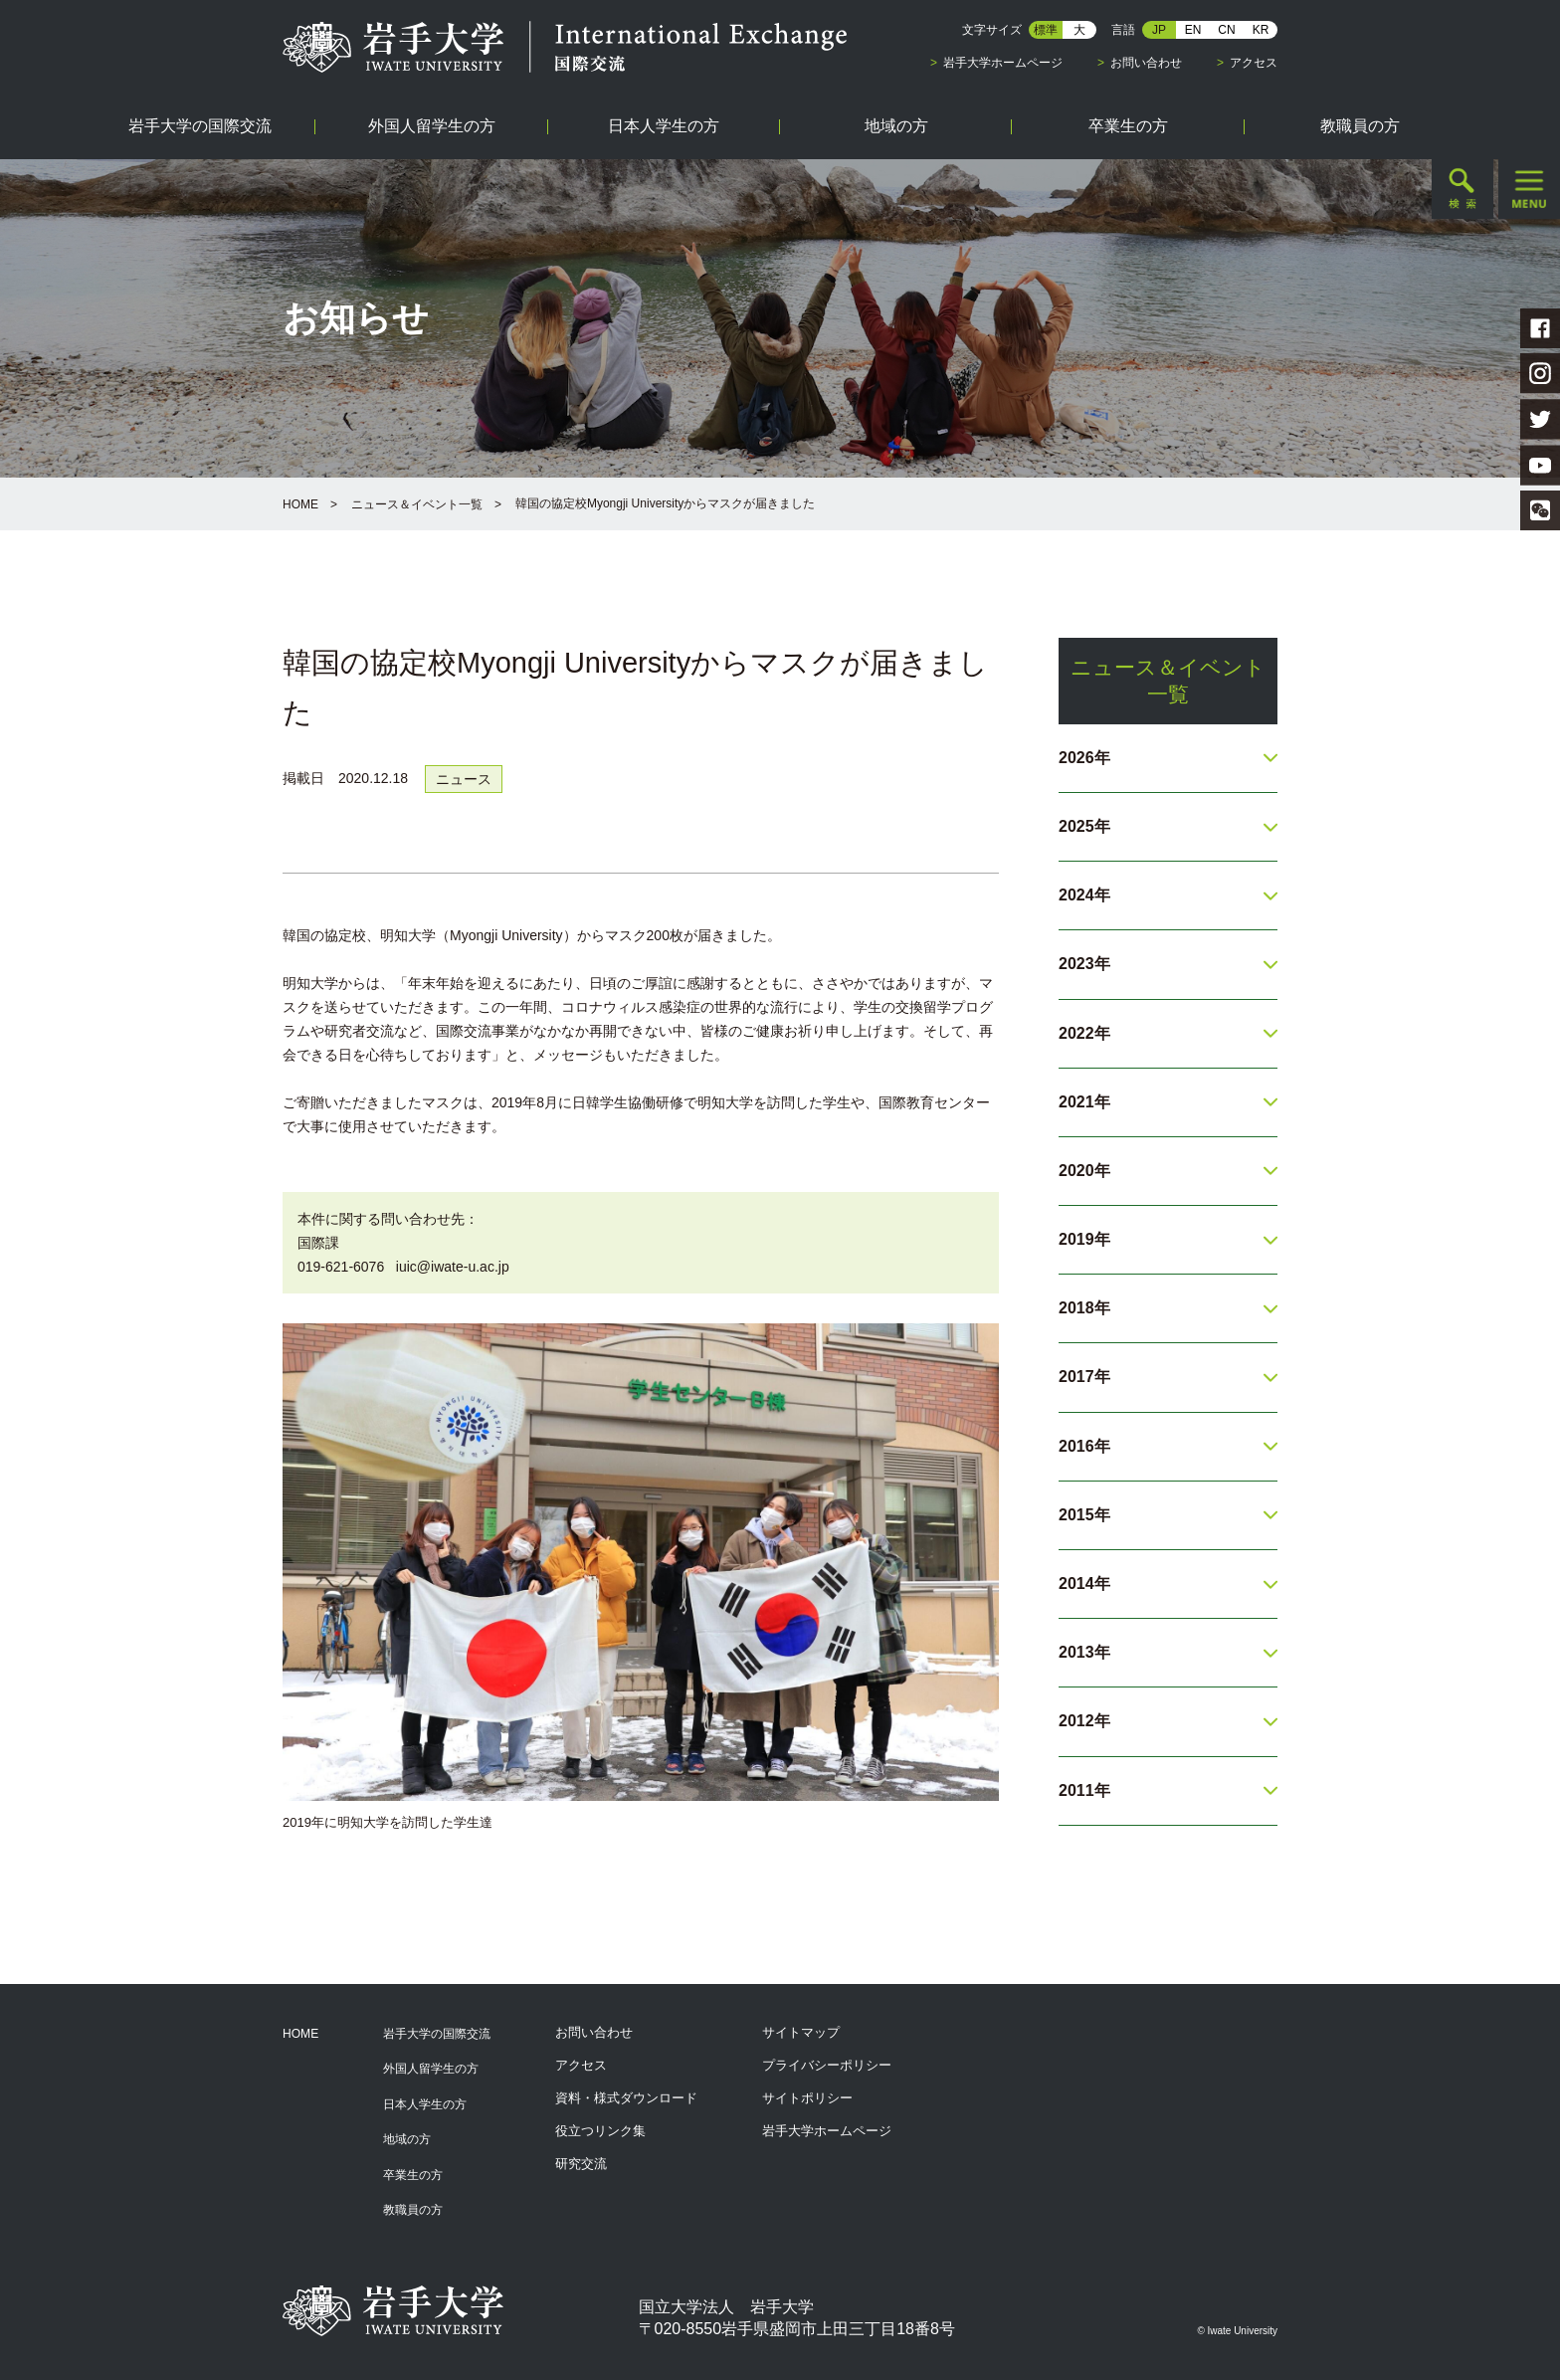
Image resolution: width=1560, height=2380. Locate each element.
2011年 (1084, 1790)
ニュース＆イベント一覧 (417, 504)
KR (1261, 30)
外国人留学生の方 (431, 2069)
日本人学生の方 (425, 2104)
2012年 (1084, 1720)
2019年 (1084, 1239)
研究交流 (581, 2163)
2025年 (1084, 826)
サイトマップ (801, 2032)
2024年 (1084, 895)
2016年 (1084, 1446)
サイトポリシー (807, 2097)
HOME (300, 504)
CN (1226, 30)
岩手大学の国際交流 (436, 2034)
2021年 (1084, 1101)
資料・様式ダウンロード (626, 2097)
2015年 (1084, 1514)
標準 (1046, 30)
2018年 (1084, 1307)
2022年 (1084, 1033)
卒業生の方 (413, 2175)
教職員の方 (413, 2210)
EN (1193, 30)
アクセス (1253, 63)
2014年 (1084, 1583)
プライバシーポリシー (826, 2065)
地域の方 (407, 2139)
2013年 (1084, 1652)
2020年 (1084, 1170)
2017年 (1084, 1376)
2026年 (1084, 757)
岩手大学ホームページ (1003, 63)
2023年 (1084, 963)
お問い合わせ (1146, 63)
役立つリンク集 (600, 2130)
